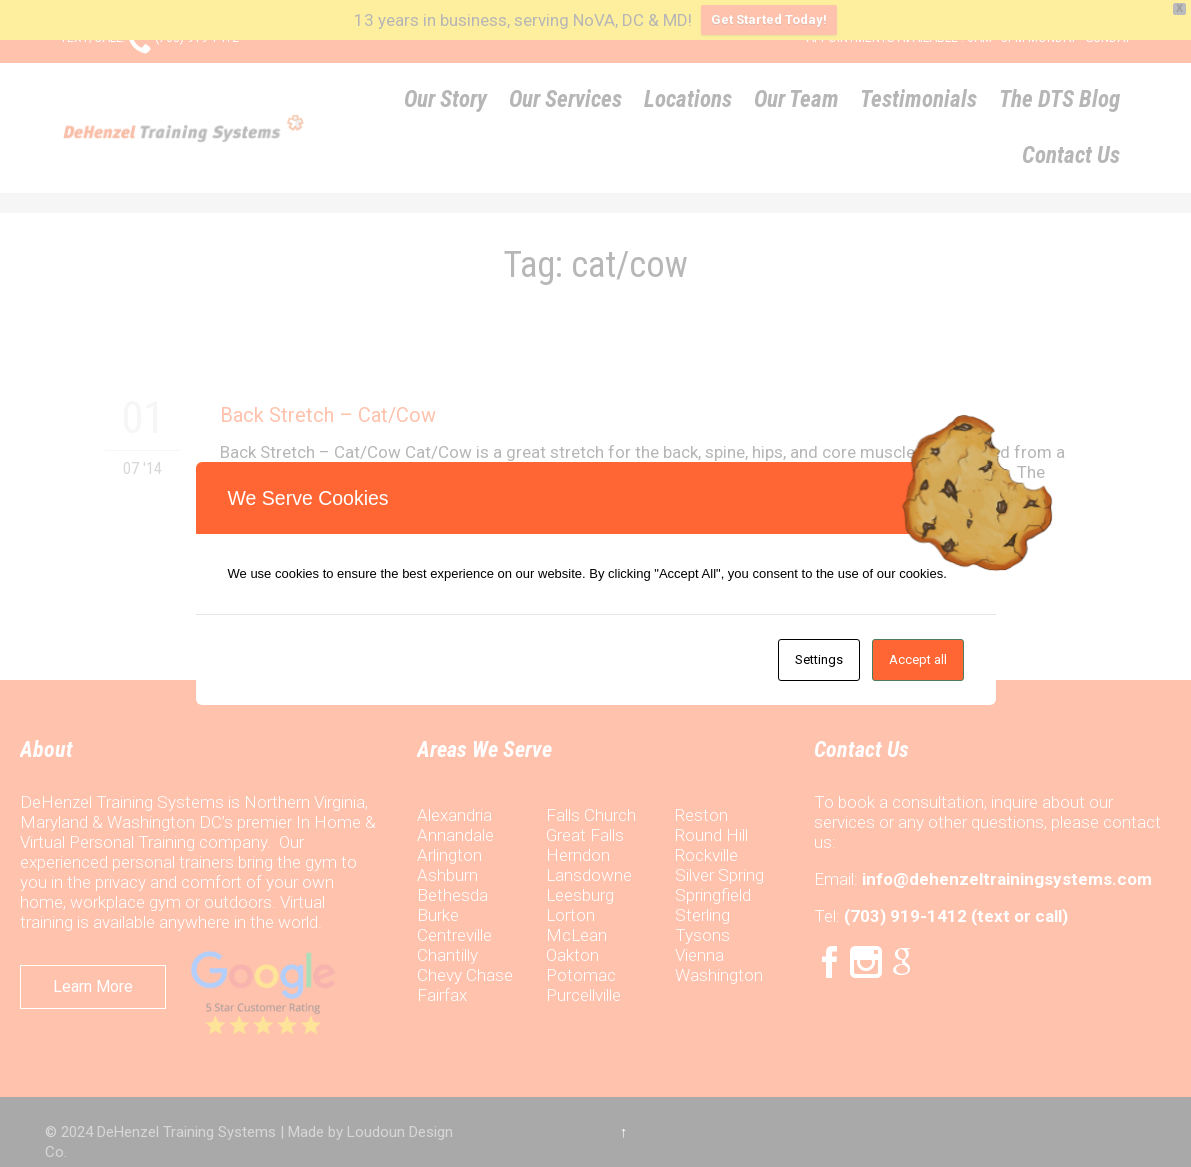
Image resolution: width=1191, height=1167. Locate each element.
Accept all (918, 659)
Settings (819, 659)
